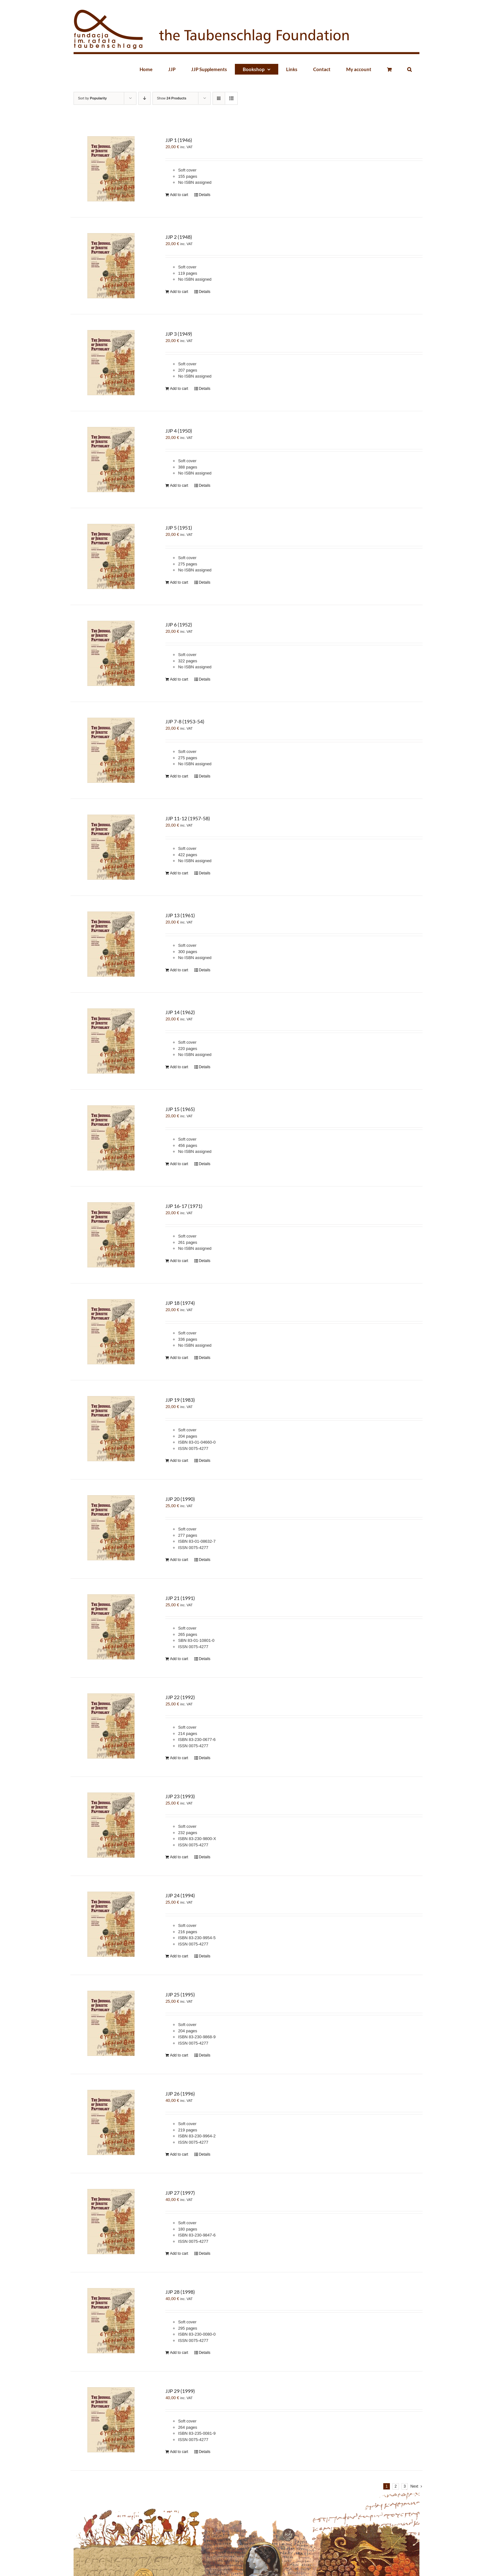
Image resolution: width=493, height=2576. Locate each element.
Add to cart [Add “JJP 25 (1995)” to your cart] (179, 2055)
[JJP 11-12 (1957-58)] (111, 847)
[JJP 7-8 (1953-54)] (111, 750)
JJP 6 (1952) (178, 624)
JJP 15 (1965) (180, 1109)
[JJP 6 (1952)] (111, 653)
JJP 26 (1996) (180, 2093)
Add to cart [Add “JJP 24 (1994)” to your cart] (179, 1956)
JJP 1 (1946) (178, 140)
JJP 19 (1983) (180, 1400)
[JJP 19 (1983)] (111, 1428)
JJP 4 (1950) (178, 431)
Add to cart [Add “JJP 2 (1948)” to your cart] (179, 291)
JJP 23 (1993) (180, 1796)
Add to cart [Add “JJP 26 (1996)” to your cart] (179, 2154)
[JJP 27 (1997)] (111, 2221)
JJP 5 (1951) (178, 527)
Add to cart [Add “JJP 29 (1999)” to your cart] (179, 2452)
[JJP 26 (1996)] (111, 2122)
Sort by (92, 98)
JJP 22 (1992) (180, 1697)
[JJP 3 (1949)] (111, 362)
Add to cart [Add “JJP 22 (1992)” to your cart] (179, 1758)
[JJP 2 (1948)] (111, 265)
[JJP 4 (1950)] (111, 459)
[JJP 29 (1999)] (111, 2419)
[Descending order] (144, 98)
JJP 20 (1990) (180, 1499)
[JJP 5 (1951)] (111, 556)
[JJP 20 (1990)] (111, 1527)
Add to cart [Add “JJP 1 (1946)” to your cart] (179, 195)
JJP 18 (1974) (180, 1303)
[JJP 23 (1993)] (111, 1825)
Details (204, 195)
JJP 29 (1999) (180, 2391)
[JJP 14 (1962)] (111, 1041)
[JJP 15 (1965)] (111, 1137)
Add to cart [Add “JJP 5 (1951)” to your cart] (179, 582)
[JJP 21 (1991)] (111, 1626)
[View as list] (231, 98)
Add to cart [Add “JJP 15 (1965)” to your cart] (179, 1164)
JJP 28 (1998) (180, 2292)
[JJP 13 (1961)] (111, 944)
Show (171, 98)
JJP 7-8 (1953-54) (184, 721)
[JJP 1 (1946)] (111, 168)
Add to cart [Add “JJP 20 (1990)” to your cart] (179, 1559)
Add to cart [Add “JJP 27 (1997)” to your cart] (179, 2253)
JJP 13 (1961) (180, 915)
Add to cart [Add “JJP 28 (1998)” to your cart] (179, 2352)
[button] (409, 69)
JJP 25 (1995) (180, 1994)
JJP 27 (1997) (180, 2193)
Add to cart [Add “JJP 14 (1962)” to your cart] (179, 1067)
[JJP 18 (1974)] (111, 1331)
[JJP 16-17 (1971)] (111, 1234)
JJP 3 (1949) (178, 334)
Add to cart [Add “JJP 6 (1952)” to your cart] (179, 679)
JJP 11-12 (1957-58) (187, 818)
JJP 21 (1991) (180, 1598)
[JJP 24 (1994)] (111, 1924)
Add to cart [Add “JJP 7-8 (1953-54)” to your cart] (179, 776)
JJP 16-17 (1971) (183, 1206)
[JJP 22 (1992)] (111, 1726)
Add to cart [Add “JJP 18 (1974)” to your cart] (179, 1357)
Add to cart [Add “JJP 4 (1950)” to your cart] (179, 485)
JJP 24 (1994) (180, 1895)
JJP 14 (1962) (180, 1012)
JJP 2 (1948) (178, 237)
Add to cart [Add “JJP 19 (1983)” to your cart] (179, 1460)
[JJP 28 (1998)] (111, 2320)
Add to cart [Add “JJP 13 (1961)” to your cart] (179, 970)
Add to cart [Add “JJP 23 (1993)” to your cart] (179, 1857)
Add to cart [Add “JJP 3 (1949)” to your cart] (179, 388)
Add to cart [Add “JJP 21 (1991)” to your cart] (179, 1659)
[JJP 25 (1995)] (111, 2023)
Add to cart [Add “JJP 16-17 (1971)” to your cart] (179, 1261)
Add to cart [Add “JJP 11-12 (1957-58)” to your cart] (179, 873)
